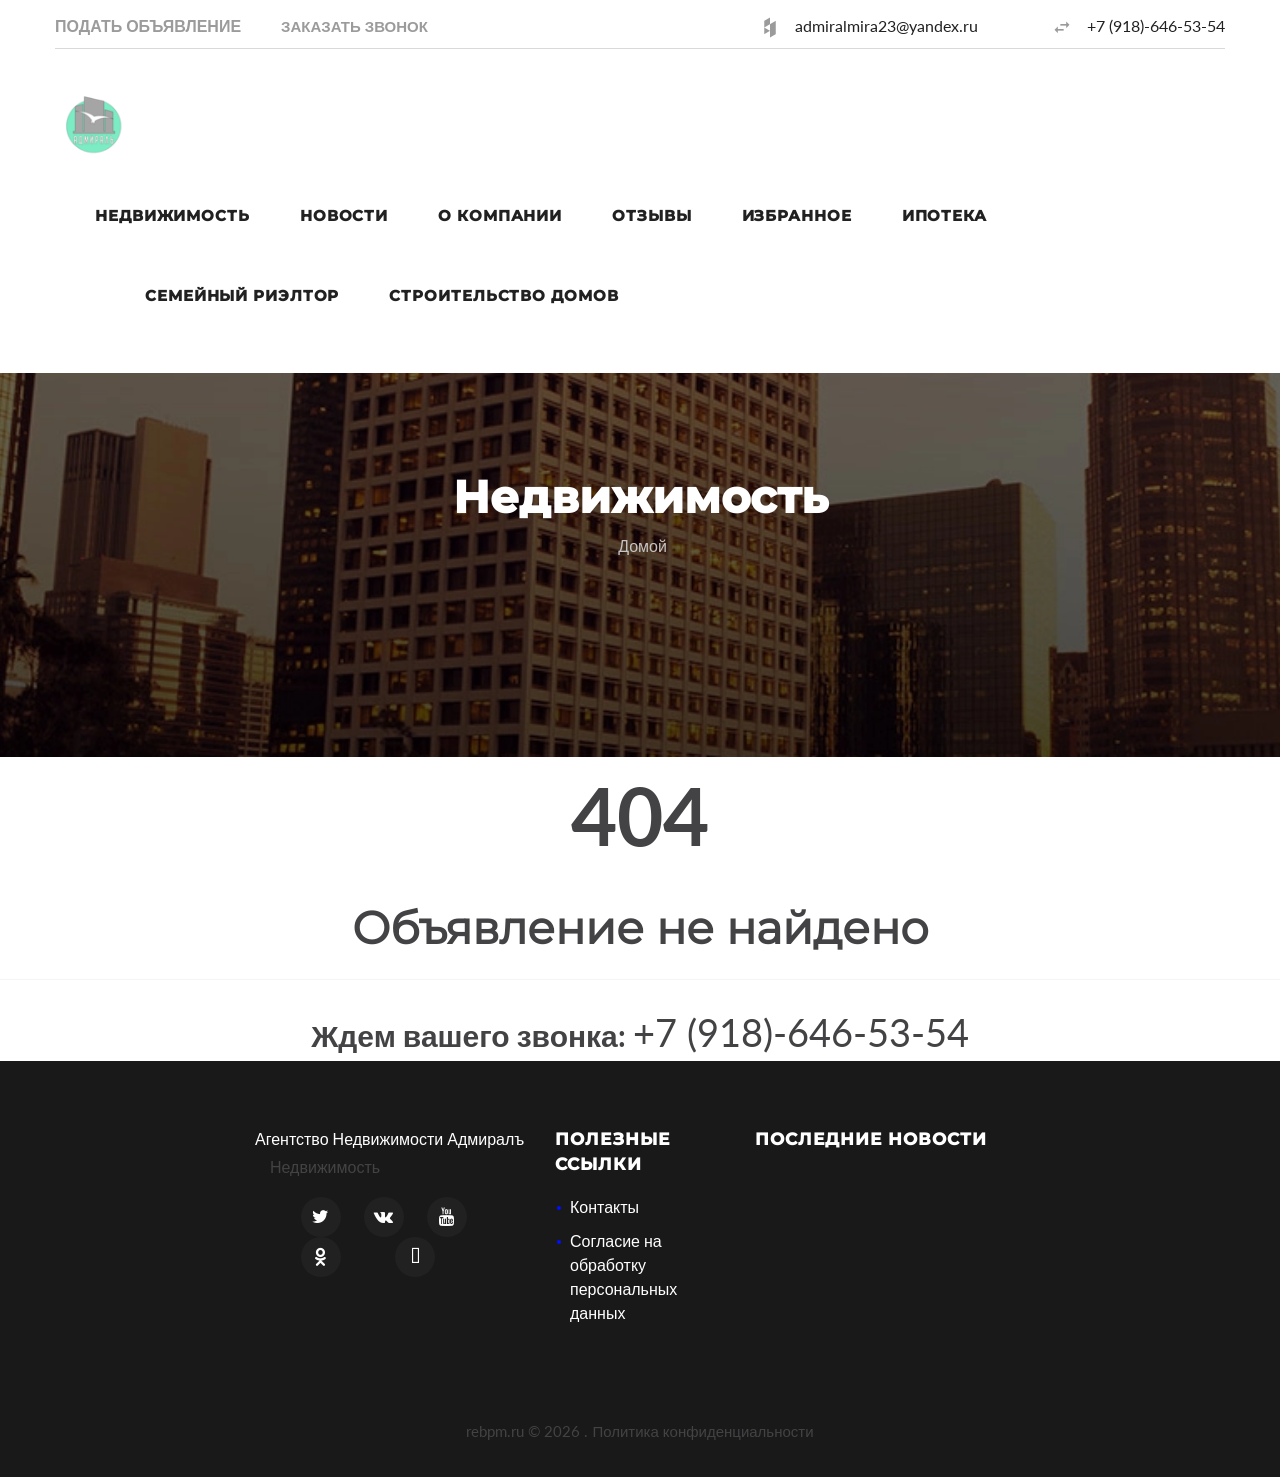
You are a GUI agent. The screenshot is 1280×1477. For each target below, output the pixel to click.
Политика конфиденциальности (702, 1431)
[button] (354, 25)
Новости (344, 215)
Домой (642, 545)
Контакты (604, 1206)
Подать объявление (148, 25)
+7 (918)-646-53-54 (1156, 25)
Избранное (797, 215)
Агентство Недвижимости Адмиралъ (389, 1138)
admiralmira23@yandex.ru (886, 25)
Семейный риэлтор (242, 295)
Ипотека (944, 215)
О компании (500, 215)
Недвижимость (172, 215)
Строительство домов (503, 295)
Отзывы (651, 215)
